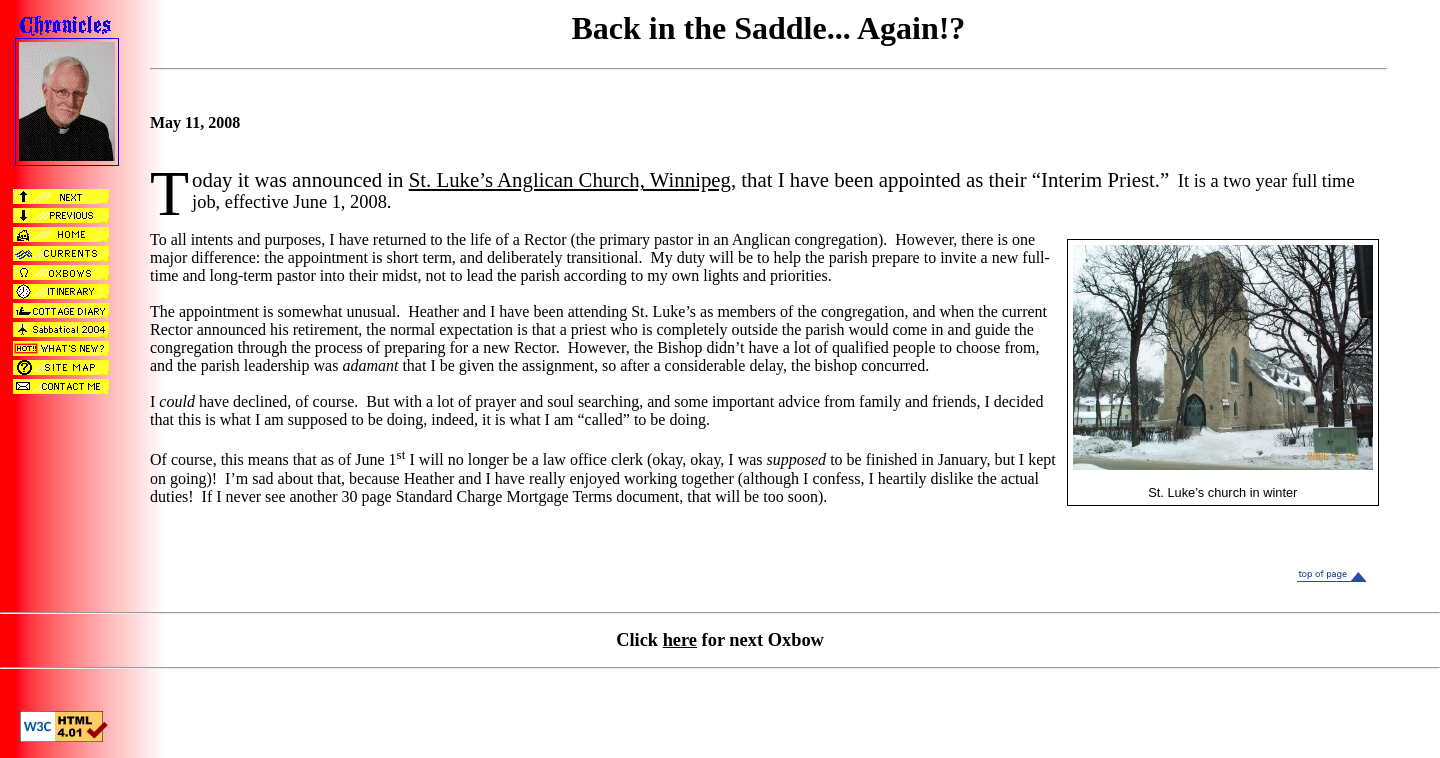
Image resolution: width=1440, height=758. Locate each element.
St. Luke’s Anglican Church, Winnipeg (570, 179)
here (680, 640)
